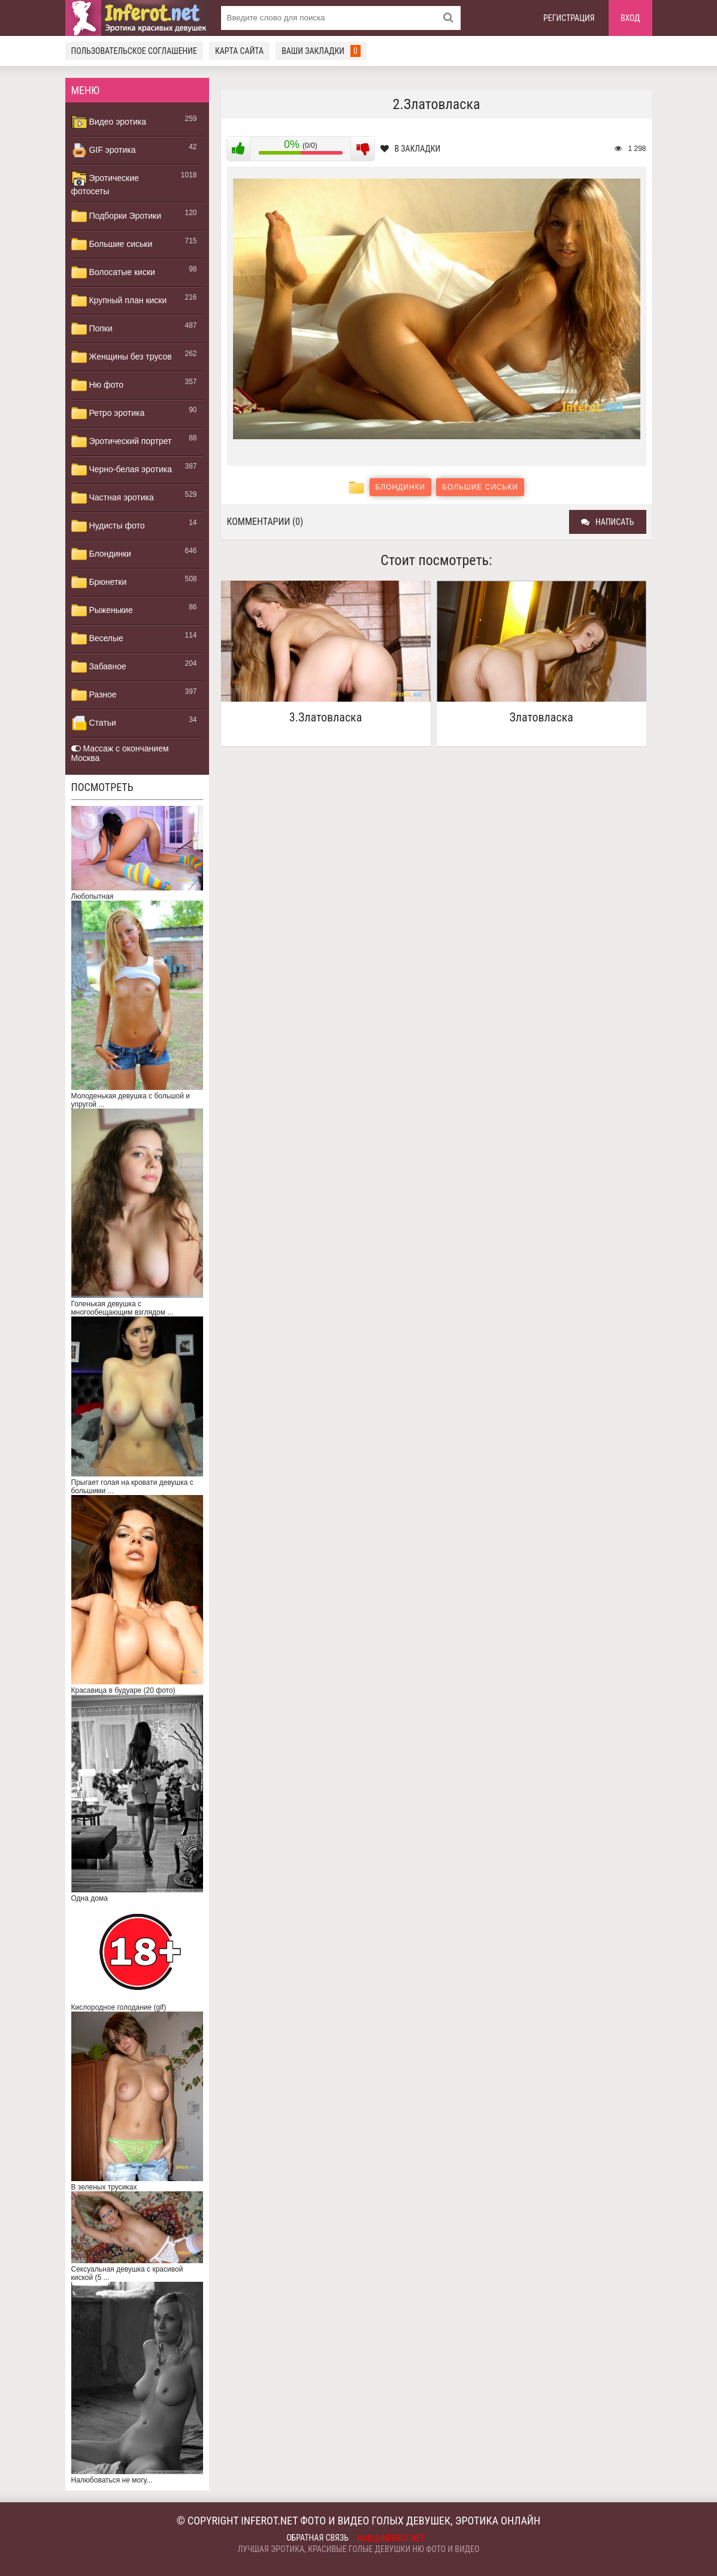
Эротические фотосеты (105, 183)
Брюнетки (99, 582)
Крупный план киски (119, 301)
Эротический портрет (121, 441)
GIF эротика (103, 150)
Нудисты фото (108, 526)
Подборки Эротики (116, 216)
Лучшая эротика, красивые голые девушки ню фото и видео (359, 2549)
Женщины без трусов (121, 357)
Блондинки (101, 554)
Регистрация (569, 18)
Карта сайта (239, 51)
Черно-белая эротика (121, 470)
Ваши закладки (321, 51)
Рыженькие (102, 610)
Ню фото (97, 385)
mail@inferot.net (390, 2538)
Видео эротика (109, 122)
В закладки (410, 148)
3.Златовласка (325, 717)
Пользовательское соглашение (134, 51)
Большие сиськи (112, 244)
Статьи (93, 723)
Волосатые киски (113, 272)
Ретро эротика (108, 413)
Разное (94, 695)
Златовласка (541, 717)
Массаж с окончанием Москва (120, 753)
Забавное (98, 667)
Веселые (97, 639)
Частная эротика (112, 498)
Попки (92, 329)
